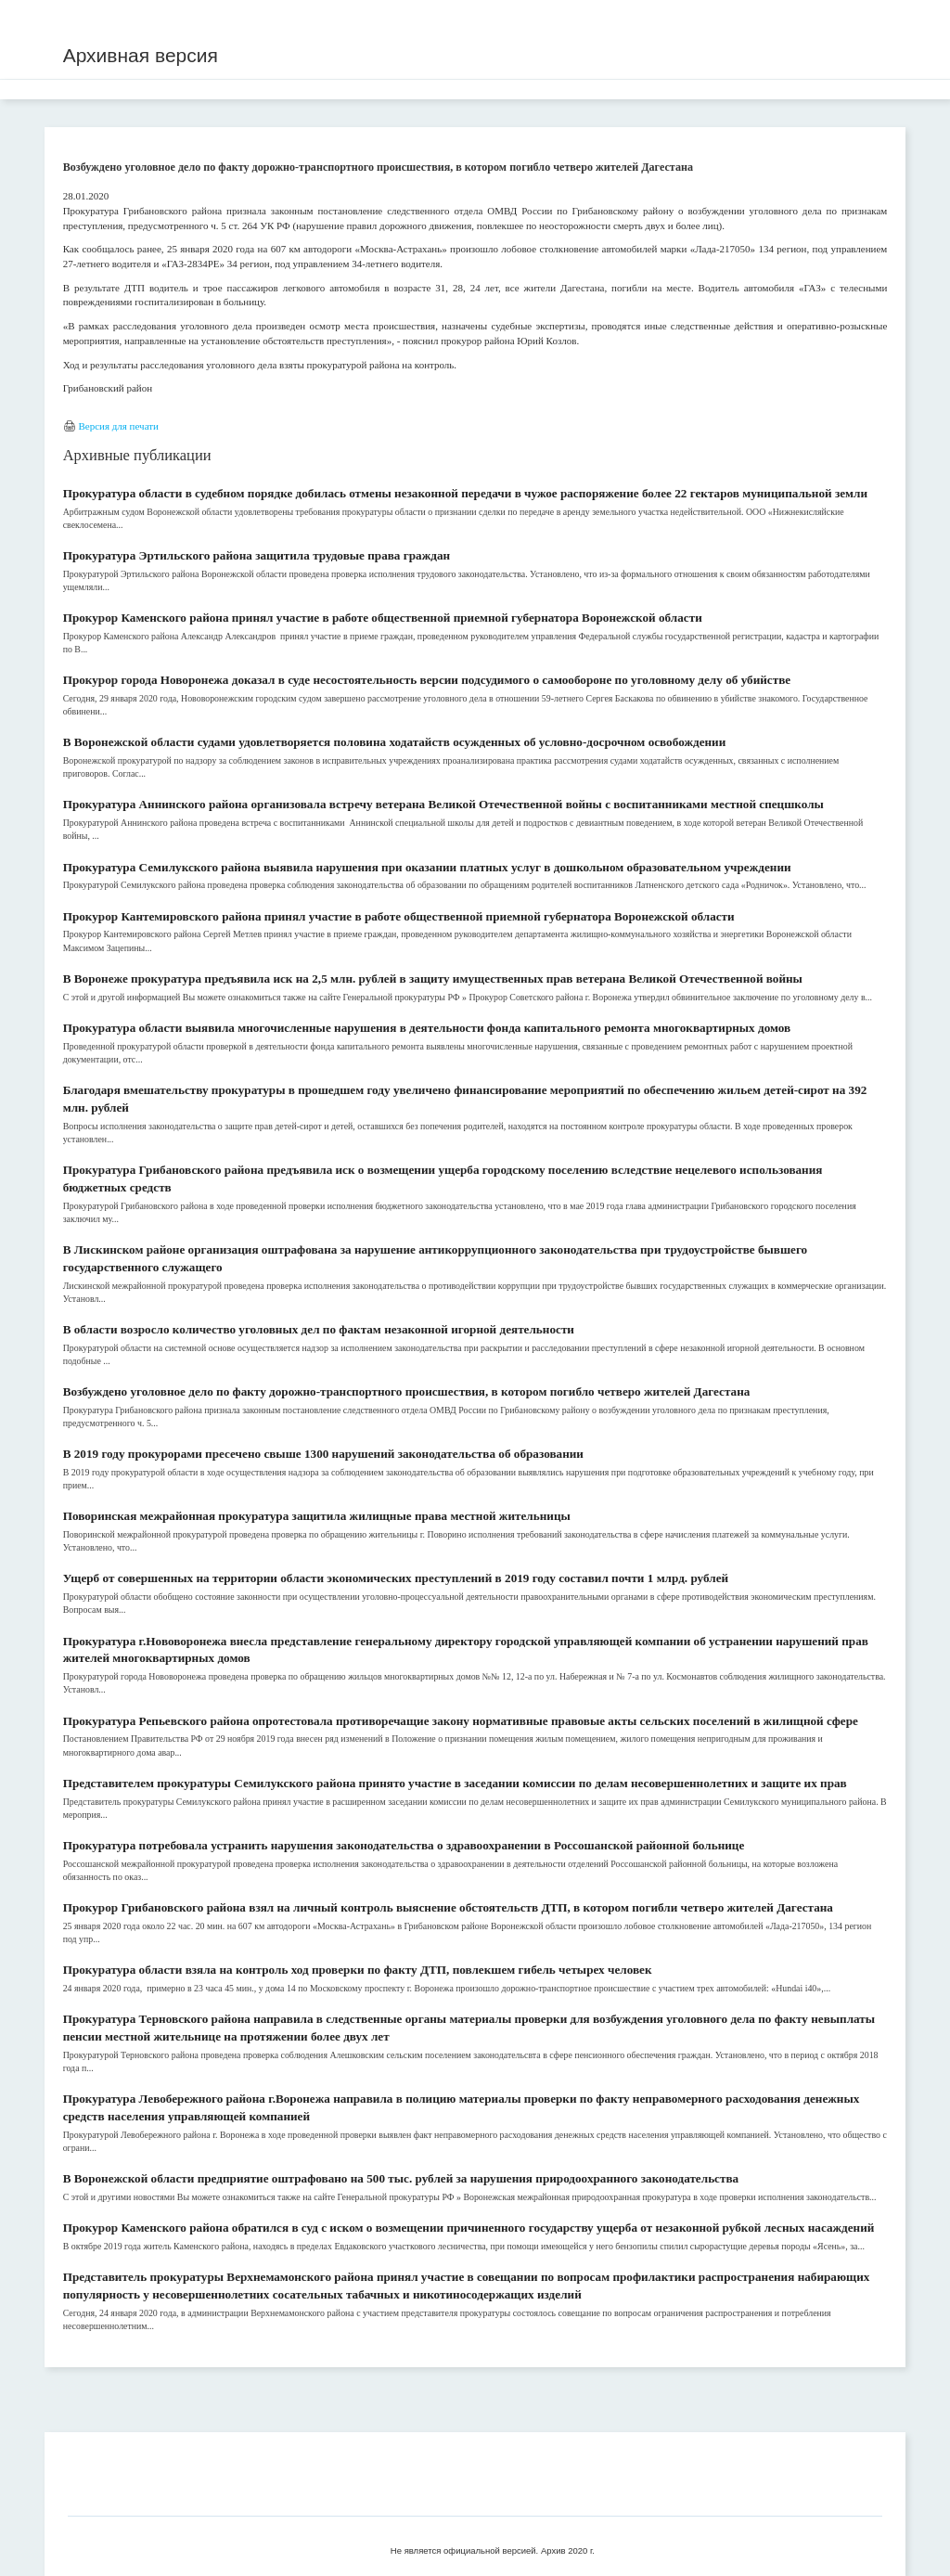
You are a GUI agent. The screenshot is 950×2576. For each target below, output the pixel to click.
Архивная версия (140, 55)
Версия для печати (118, 425)
